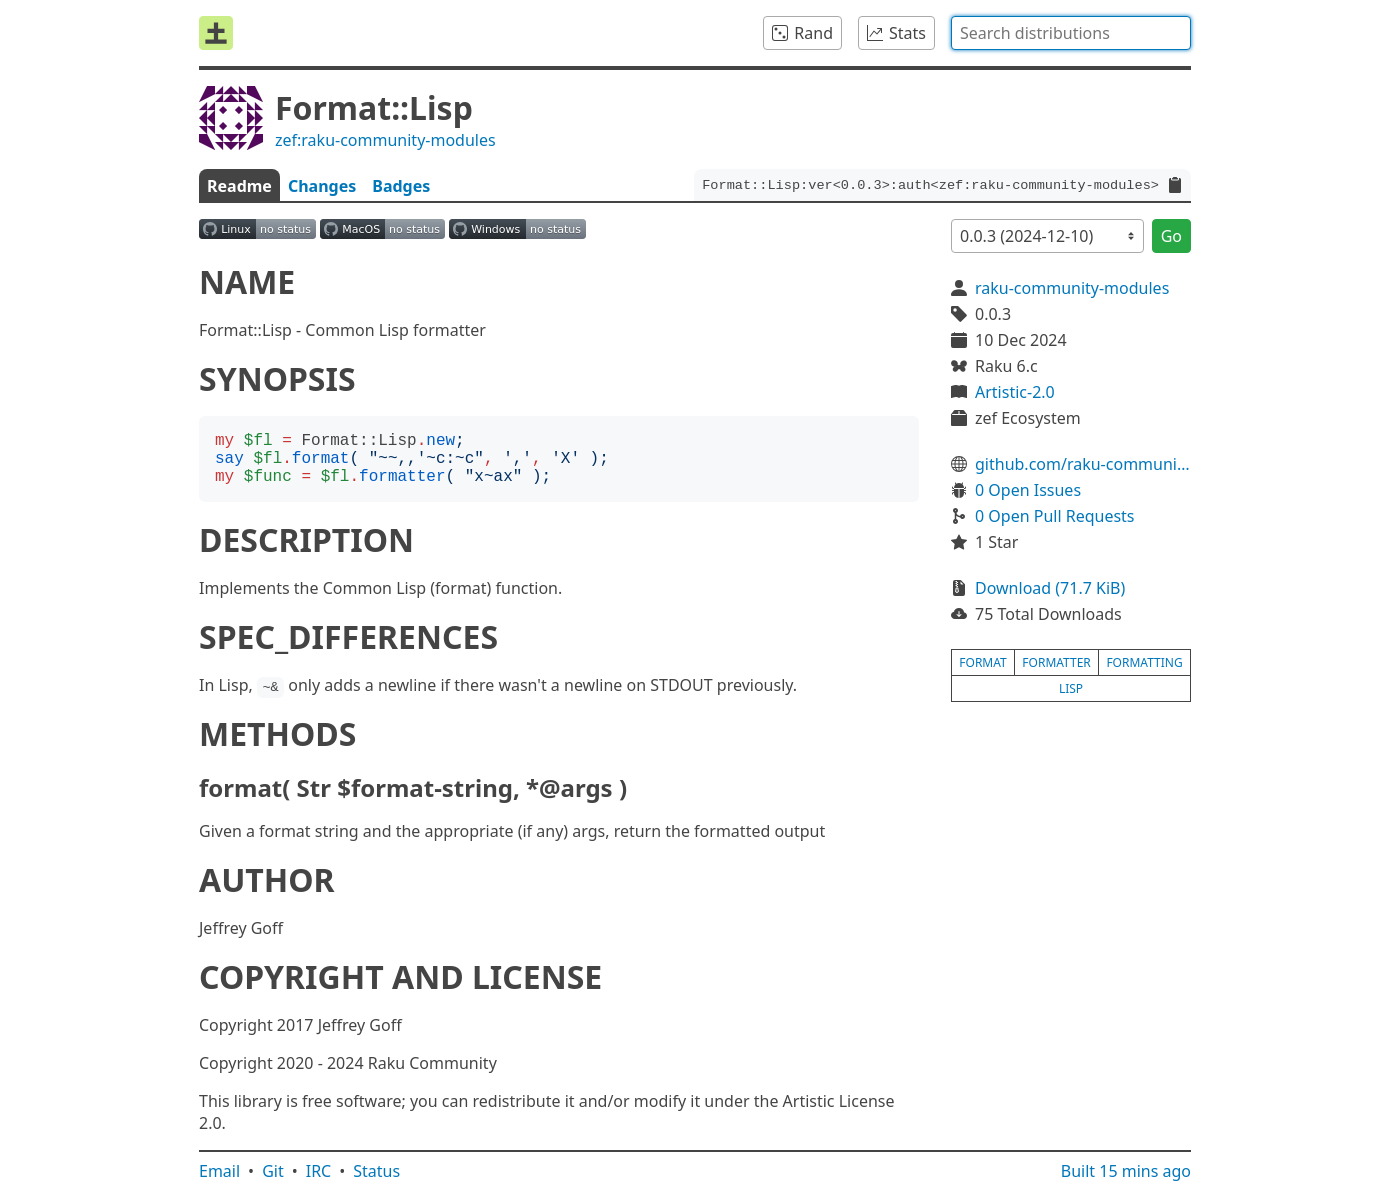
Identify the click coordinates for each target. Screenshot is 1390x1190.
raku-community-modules (1072, 288)
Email (219, 1171)
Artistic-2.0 (1015, 392)
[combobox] (1071, 33)
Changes (322, 186)
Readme (239, 186)
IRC (319, 1171)
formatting (1144, 662)
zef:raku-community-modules (385, 140)
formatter (1056, 662)
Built (1126, 1171)
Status (376, 1171)
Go (1171, 236)
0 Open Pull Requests (1055, 516)
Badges (401, 186)
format (982, 662)
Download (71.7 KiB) (1050, 588)
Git (273, 1171)
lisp (1071, 688)
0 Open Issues (1028, 490)
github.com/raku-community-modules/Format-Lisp (1083, 464)
